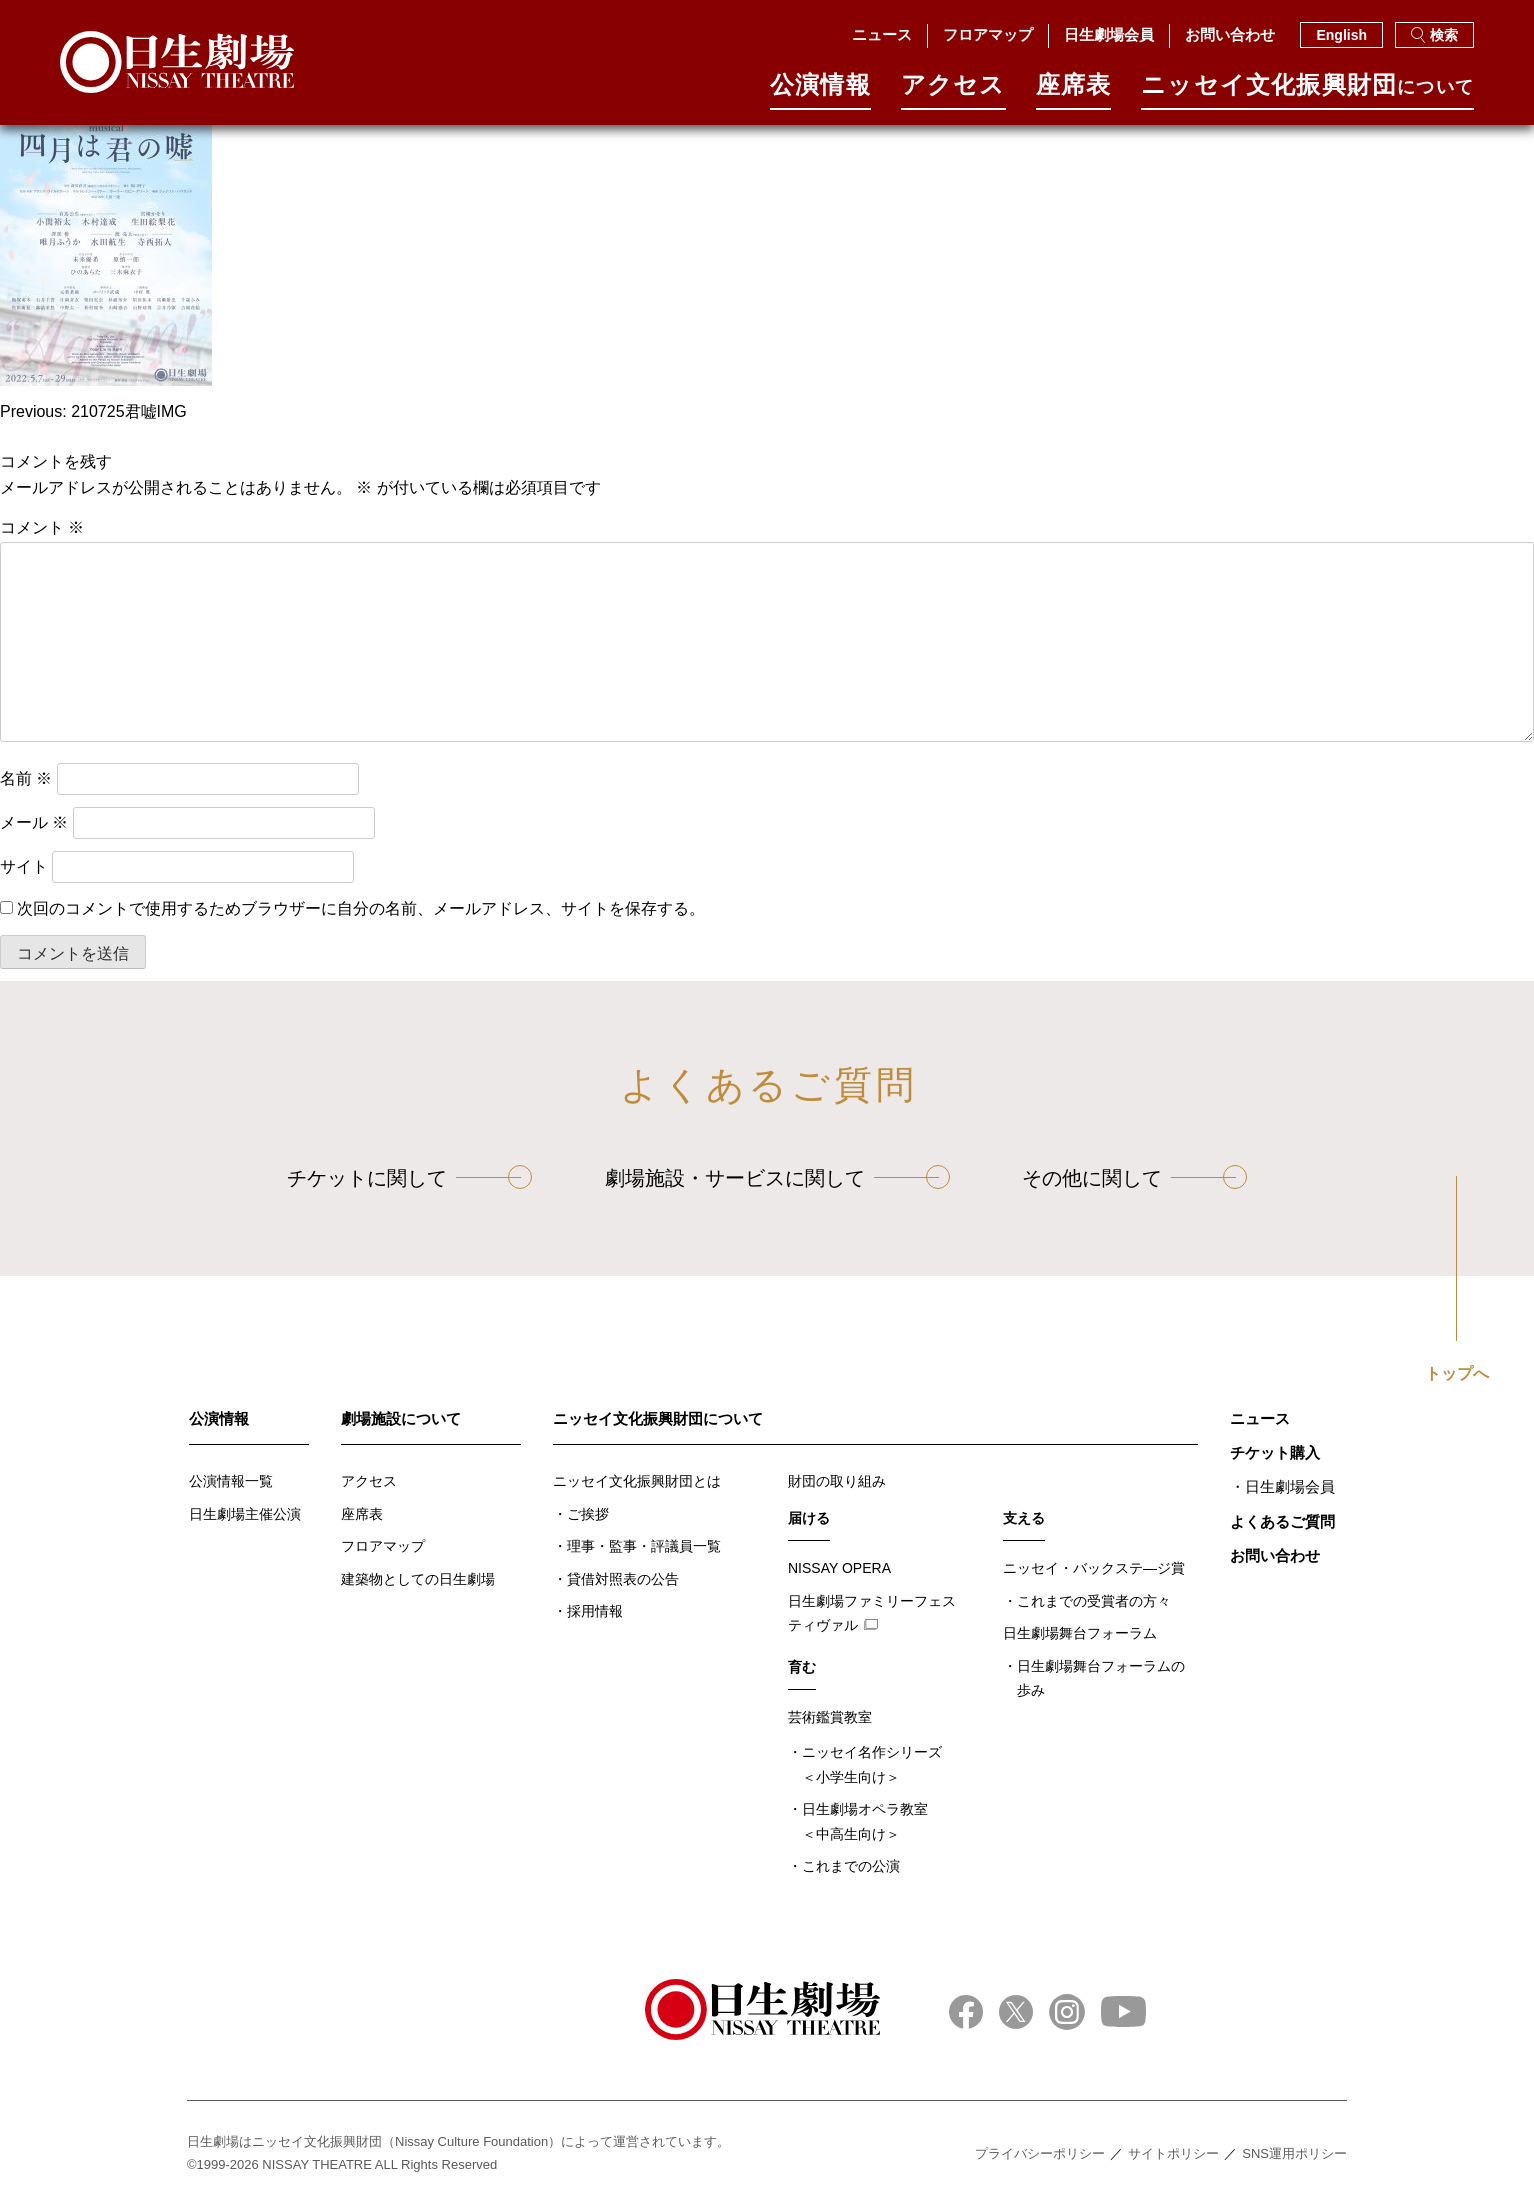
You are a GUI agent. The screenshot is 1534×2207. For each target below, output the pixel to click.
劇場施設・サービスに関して (735, 1178)
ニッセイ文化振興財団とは (637, 1481)
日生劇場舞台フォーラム (1080, 1633)
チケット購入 (1275, 1452)
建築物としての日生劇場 (418, 1579)
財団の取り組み (837, 1481)
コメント (42, 527)
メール (34, 822)
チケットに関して (367, 1178)
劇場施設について (401, 1418)
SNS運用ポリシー (1294, 2153)
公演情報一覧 (231, 1481)
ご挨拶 (588, 1514)
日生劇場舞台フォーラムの (1101, 1680)
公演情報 (820, 91)
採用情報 (595, 1611)
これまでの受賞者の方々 (1094, 1601)
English (1341, 35)
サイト (24, 866)
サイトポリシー (1173, 2153)
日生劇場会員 (1109, 34)
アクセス (953, 91)
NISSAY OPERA (839, 1568)
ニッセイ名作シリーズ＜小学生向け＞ (872, 1764)
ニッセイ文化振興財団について (658, 1418)
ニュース (882, 34)
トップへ (1457, 1374)
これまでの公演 (851, 1866)
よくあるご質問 (1282, 1521)
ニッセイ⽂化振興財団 (1307, 91)
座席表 (1074, 91)
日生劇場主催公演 (245, 1514)
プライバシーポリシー (1040, 2153)
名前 (26, 778)
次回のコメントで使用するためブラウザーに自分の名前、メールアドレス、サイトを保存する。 (361, 908)
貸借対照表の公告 (623, 1579)
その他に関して (1092, 1178)
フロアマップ (988, 34)
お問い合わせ (1230, 34)
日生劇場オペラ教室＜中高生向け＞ (865, 1821)
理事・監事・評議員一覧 (644, 1546)
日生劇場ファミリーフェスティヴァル (872, 1613)
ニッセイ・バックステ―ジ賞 (1094, 1568)
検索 (1434, 35)
